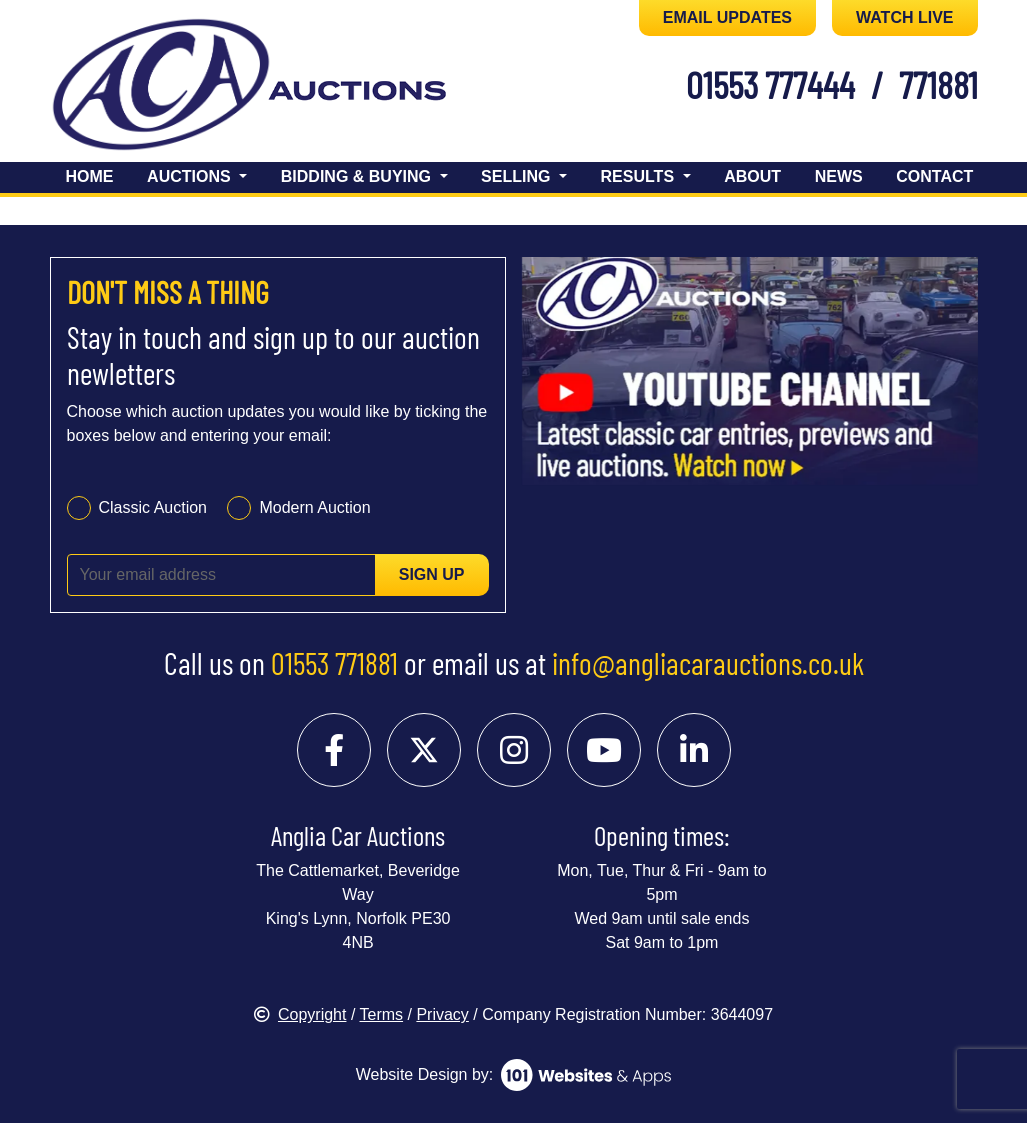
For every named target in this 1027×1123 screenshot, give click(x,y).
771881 (938, 84)
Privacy (442, 1014)
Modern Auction (314, 507)
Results (640, 176)
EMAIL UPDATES (727, 17)
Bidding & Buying (358, 176)
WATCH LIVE (904, 17)
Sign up (432, 574)
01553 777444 (770, 84)
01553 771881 (334, 663)
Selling (518, 176)
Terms (382, 1014)
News (839, 176)
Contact (934, 176)
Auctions (191, 176)
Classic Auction (153, 507)
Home (90, 176)
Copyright (300, 1014)
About (752, 176)
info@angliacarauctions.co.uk (708, 663)
